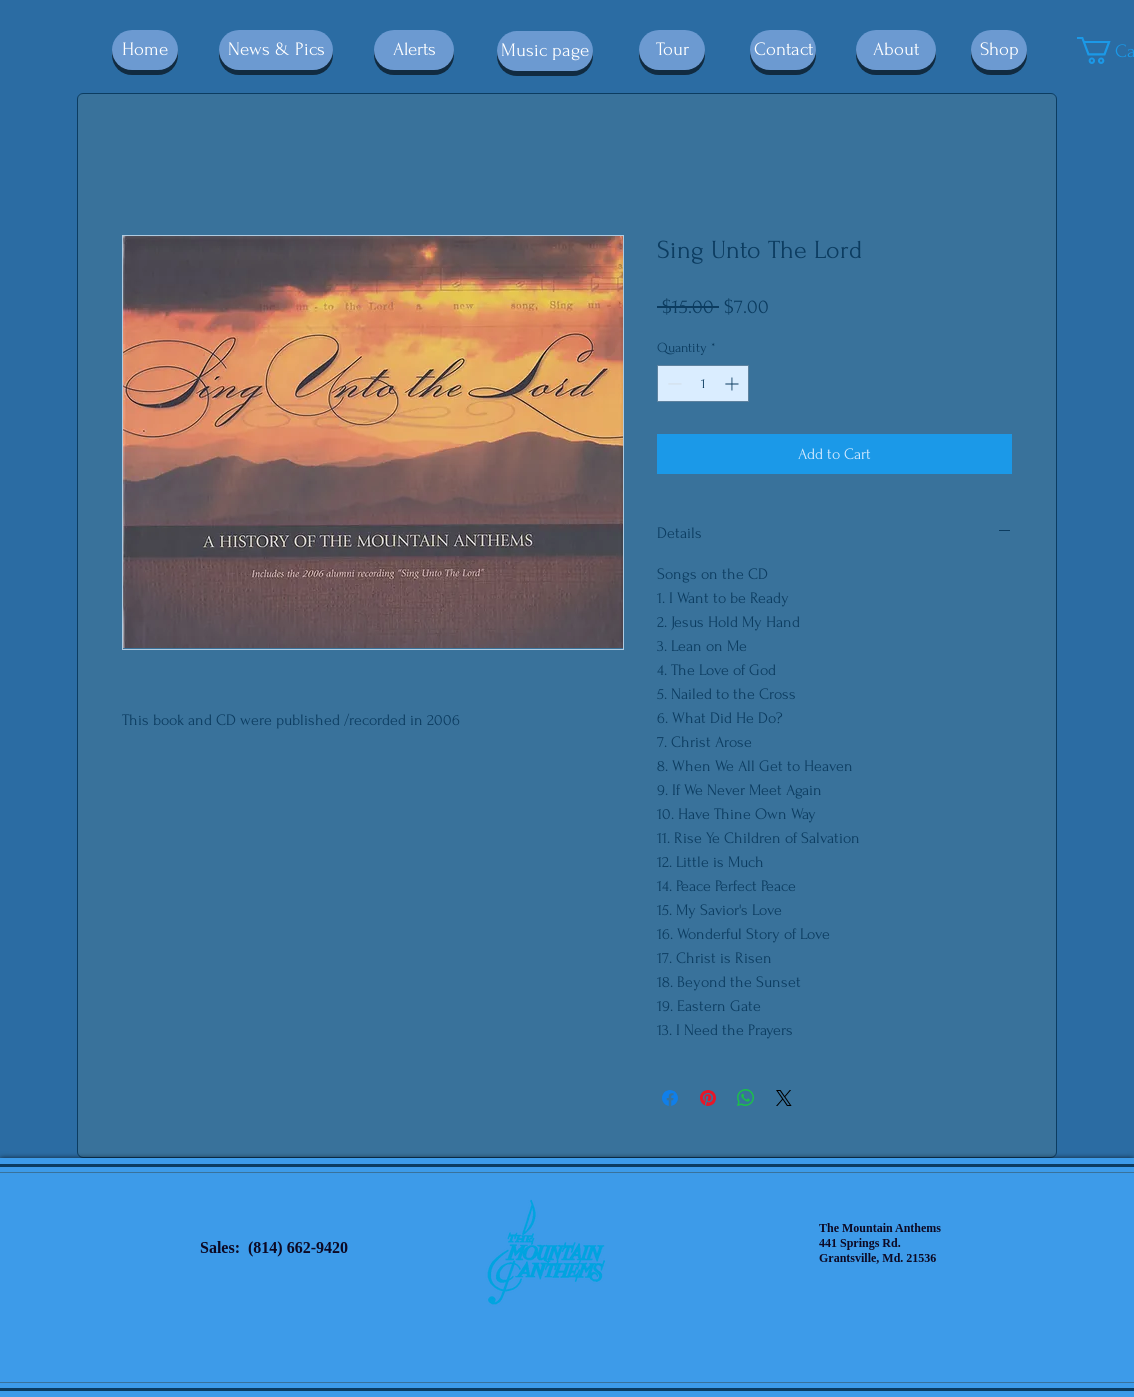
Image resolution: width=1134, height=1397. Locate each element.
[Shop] (999, 50)
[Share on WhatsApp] (746, 1098)
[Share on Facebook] (670, 1098)
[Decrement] (672, 383)
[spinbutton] (703, 383)
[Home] (145, 50)
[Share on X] (784, 1098)
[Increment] (733, 383)
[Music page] (545, 51)
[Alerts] (414, 50)
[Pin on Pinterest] (708, 1098)
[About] (896, 50)
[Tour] (672, 50)
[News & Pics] (276, 50)
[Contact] (783, 50)
